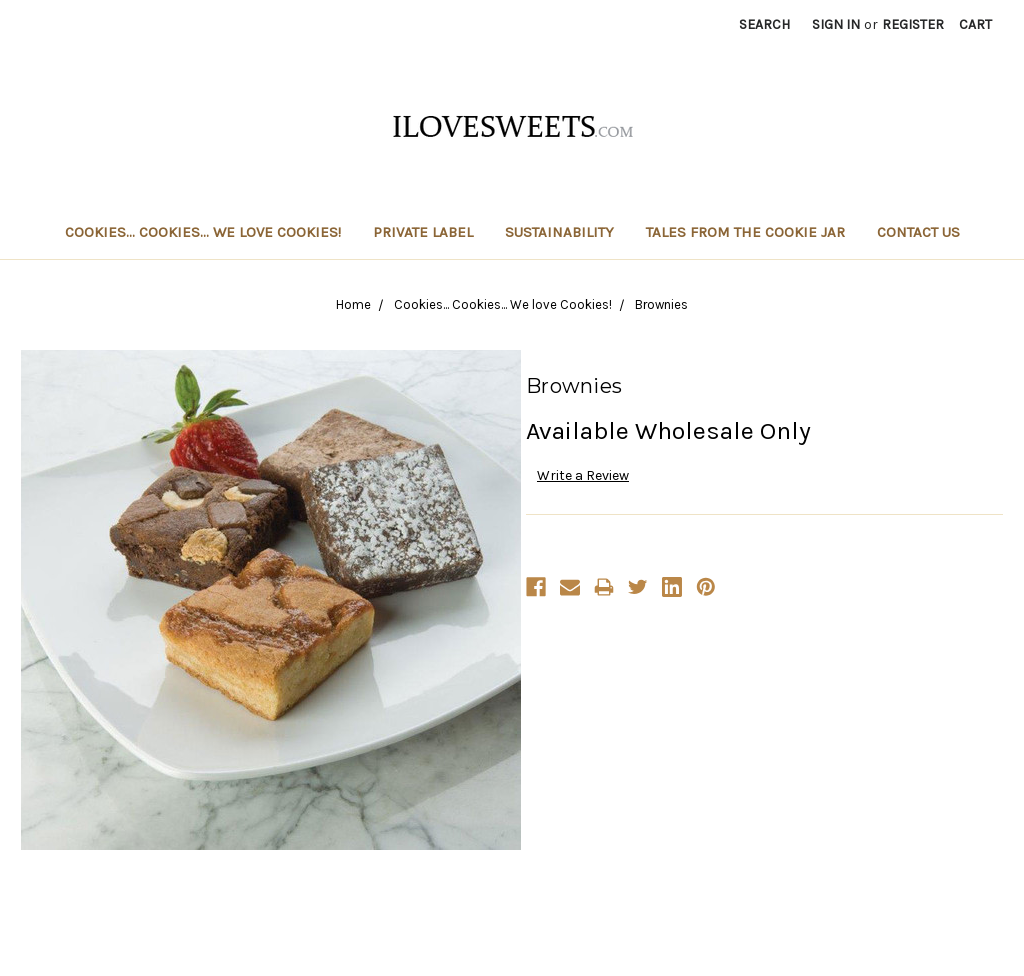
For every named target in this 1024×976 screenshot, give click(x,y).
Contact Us (918, 232)
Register (913, 24)
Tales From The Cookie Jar (745, 232)
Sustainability (559, 232)
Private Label (423, 232)
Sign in (836, 24)
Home (353, 304)
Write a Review (583, 475)
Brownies (661, 304)
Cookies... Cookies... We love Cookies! (203, 232)
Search (764, 24)
